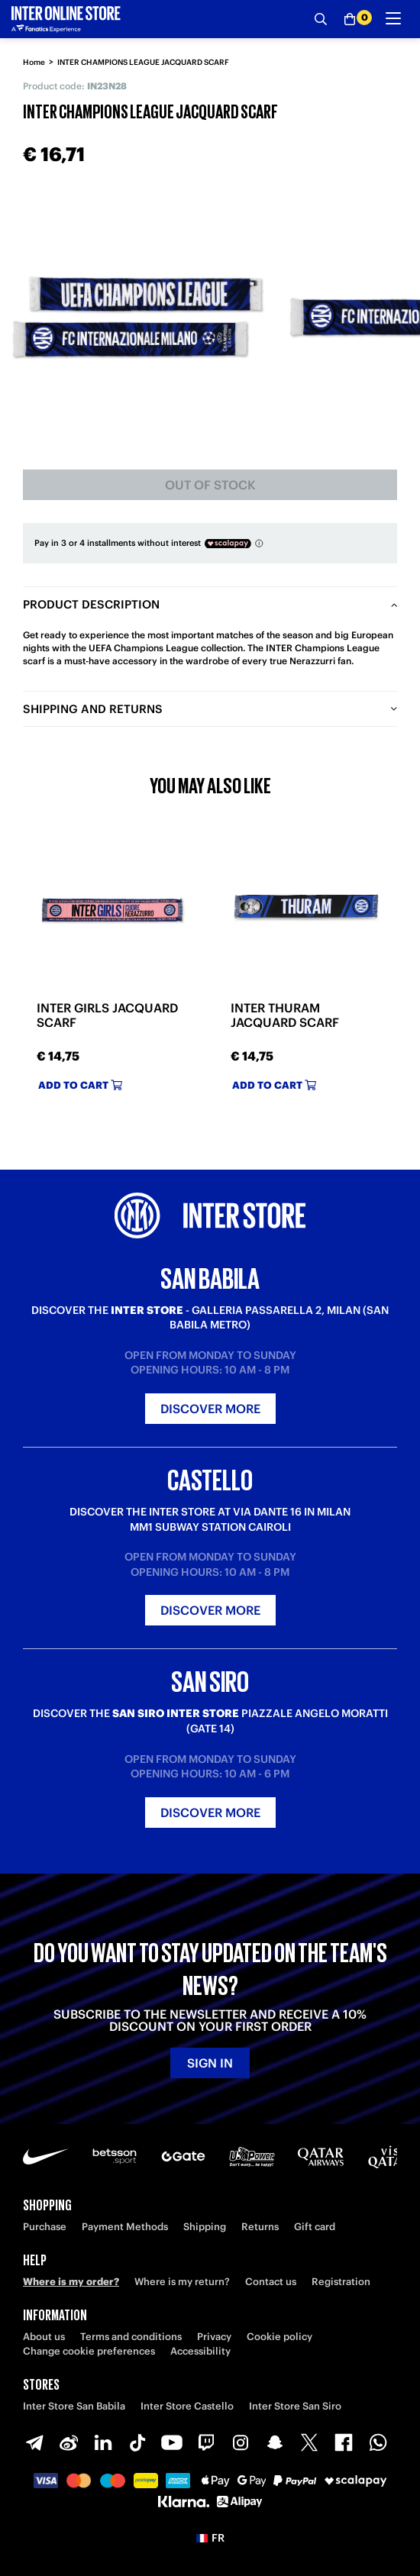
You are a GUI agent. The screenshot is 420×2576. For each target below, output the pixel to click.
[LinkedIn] (103, 2442)
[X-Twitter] (309, 2442)
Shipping (204, 2226)
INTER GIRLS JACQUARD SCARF (107, 1015)
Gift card (314, 2226)
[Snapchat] (274, 2442)
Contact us (270, 2281)
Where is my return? (182, 2281)
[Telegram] (34, 2442)
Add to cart (80, 1085)
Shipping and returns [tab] (93, 709)
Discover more (210, 1408)
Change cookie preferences (89, 2351)
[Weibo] (68, 2442)
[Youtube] (171, 2442)
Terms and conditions (131, 2336)
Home (34, 62)
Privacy (214, 2336)
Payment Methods (125, 2226)
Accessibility (200, 2351)
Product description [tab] (91, 604)
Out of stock (210, 484)
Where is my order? (71, 2281)
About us (44, 2336)
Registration (341, 2281)
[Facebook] (343, 2442)
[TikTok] (137, 2442)
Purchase (44, 2226)
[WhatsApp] (378, 2442)
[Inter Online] (66, 19)
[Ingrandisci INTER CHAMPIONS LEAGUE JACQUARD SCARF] (137, 317)
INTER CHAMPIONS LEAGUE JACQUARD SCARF (143, 62)
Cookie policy (279, 2336)
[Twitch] (206, 2442)
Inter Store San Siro (295, 2406)
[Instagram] (240, 2442)
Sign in (210, 2063)
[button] (210, 2538)
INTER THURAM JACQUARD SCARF (285, 1015)
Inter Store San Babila (74, 2406)
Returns (260, 2226)
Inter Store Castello (187, 2406)
